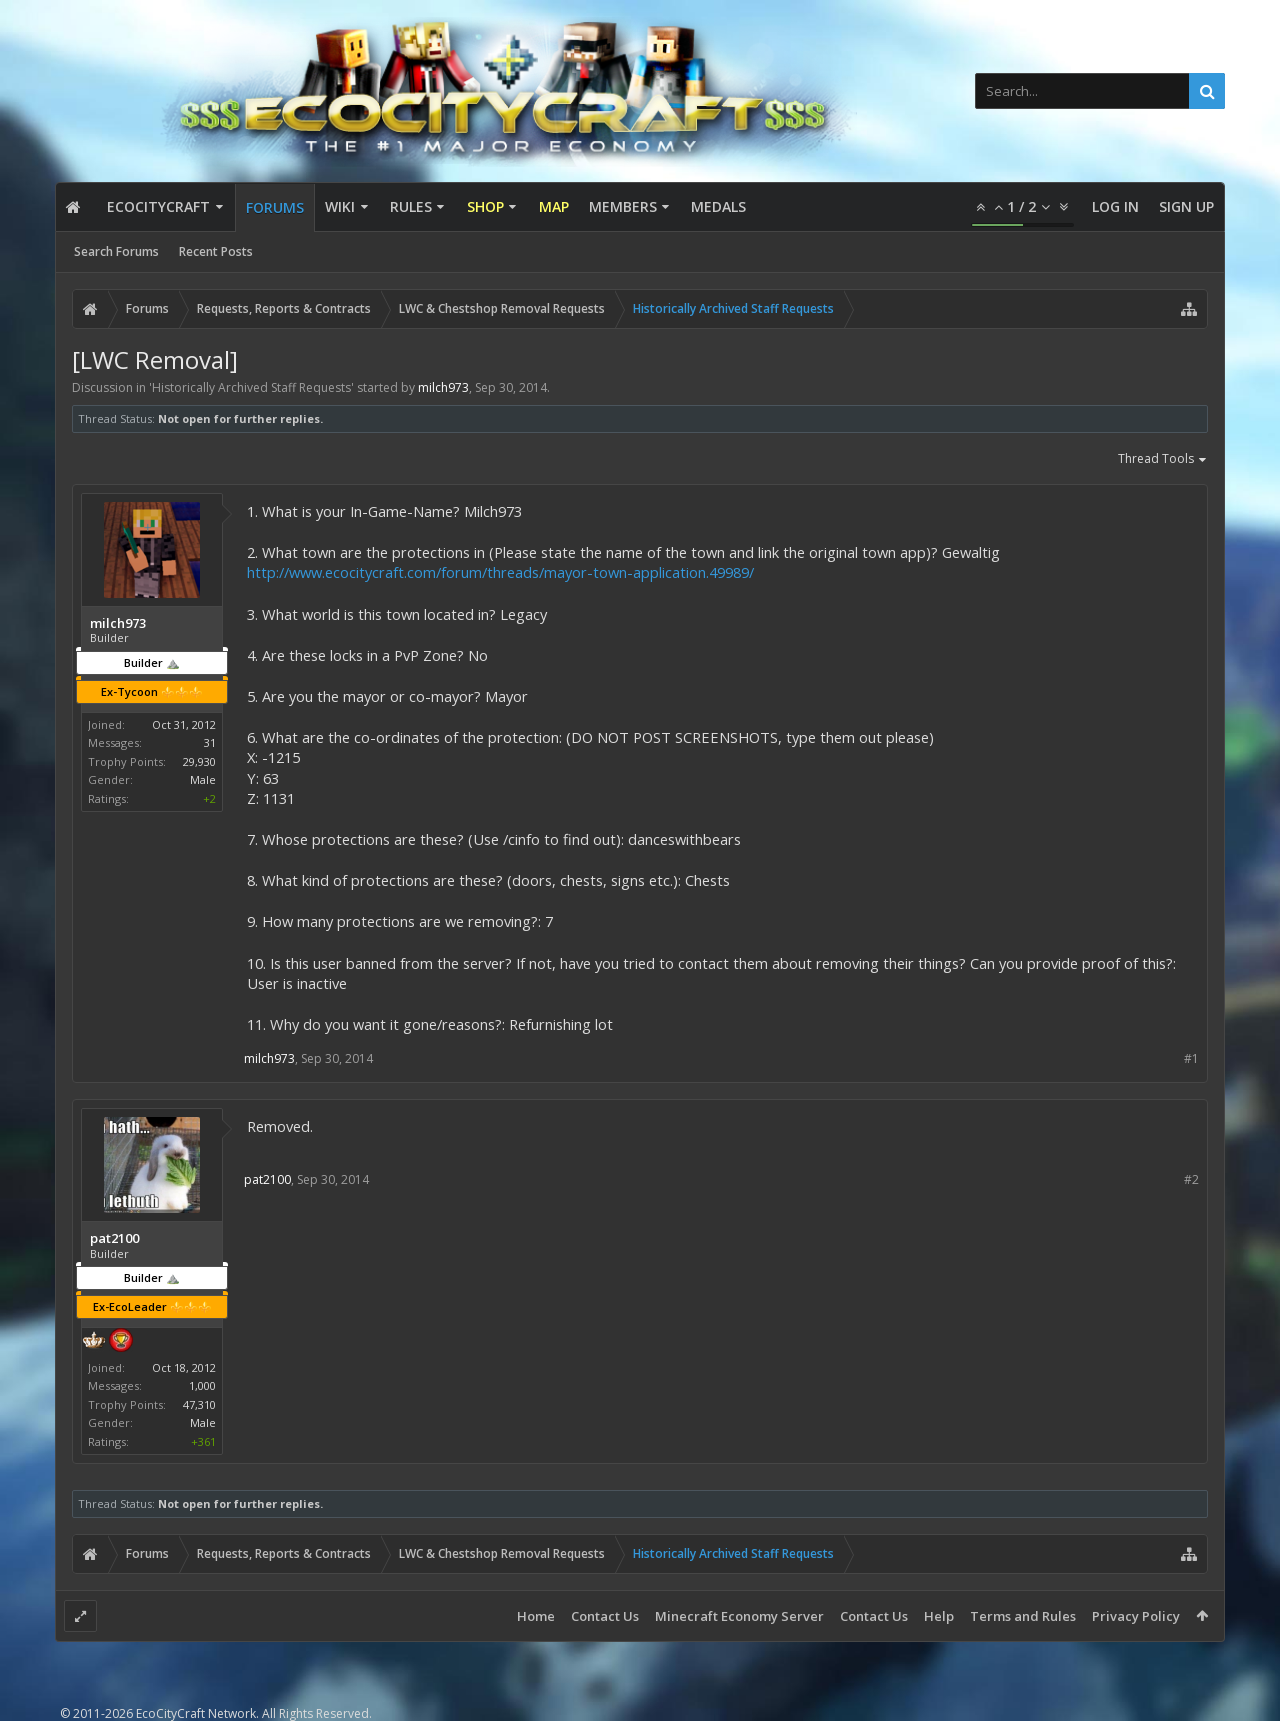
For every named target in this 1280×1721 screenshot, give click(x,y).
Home (536, 1616)
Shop (485, 206)
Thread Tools (1163, 460)
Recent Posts (216, 251)
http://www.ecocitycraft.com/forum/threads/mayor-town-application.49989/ (500, 572)
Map (554, 206)
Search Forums (116, 251)
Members (623, 206)
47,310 (199, 1404)
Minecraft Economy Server (739, 1616)
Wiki (340, 206)
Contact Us (605, 1616)
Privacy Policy (1136, 1616)
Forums (275, 207)
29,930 (199, 761)
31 (210, 742)
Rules (411, 206)
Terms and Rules (1023, 1616)
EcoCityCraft (158, 206)
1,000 (202, 1385)
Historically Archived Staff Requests (251, 387)
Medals (718, 206)
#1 (1191, 1058)
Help (939, 1616)
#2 (1191, 1179)
